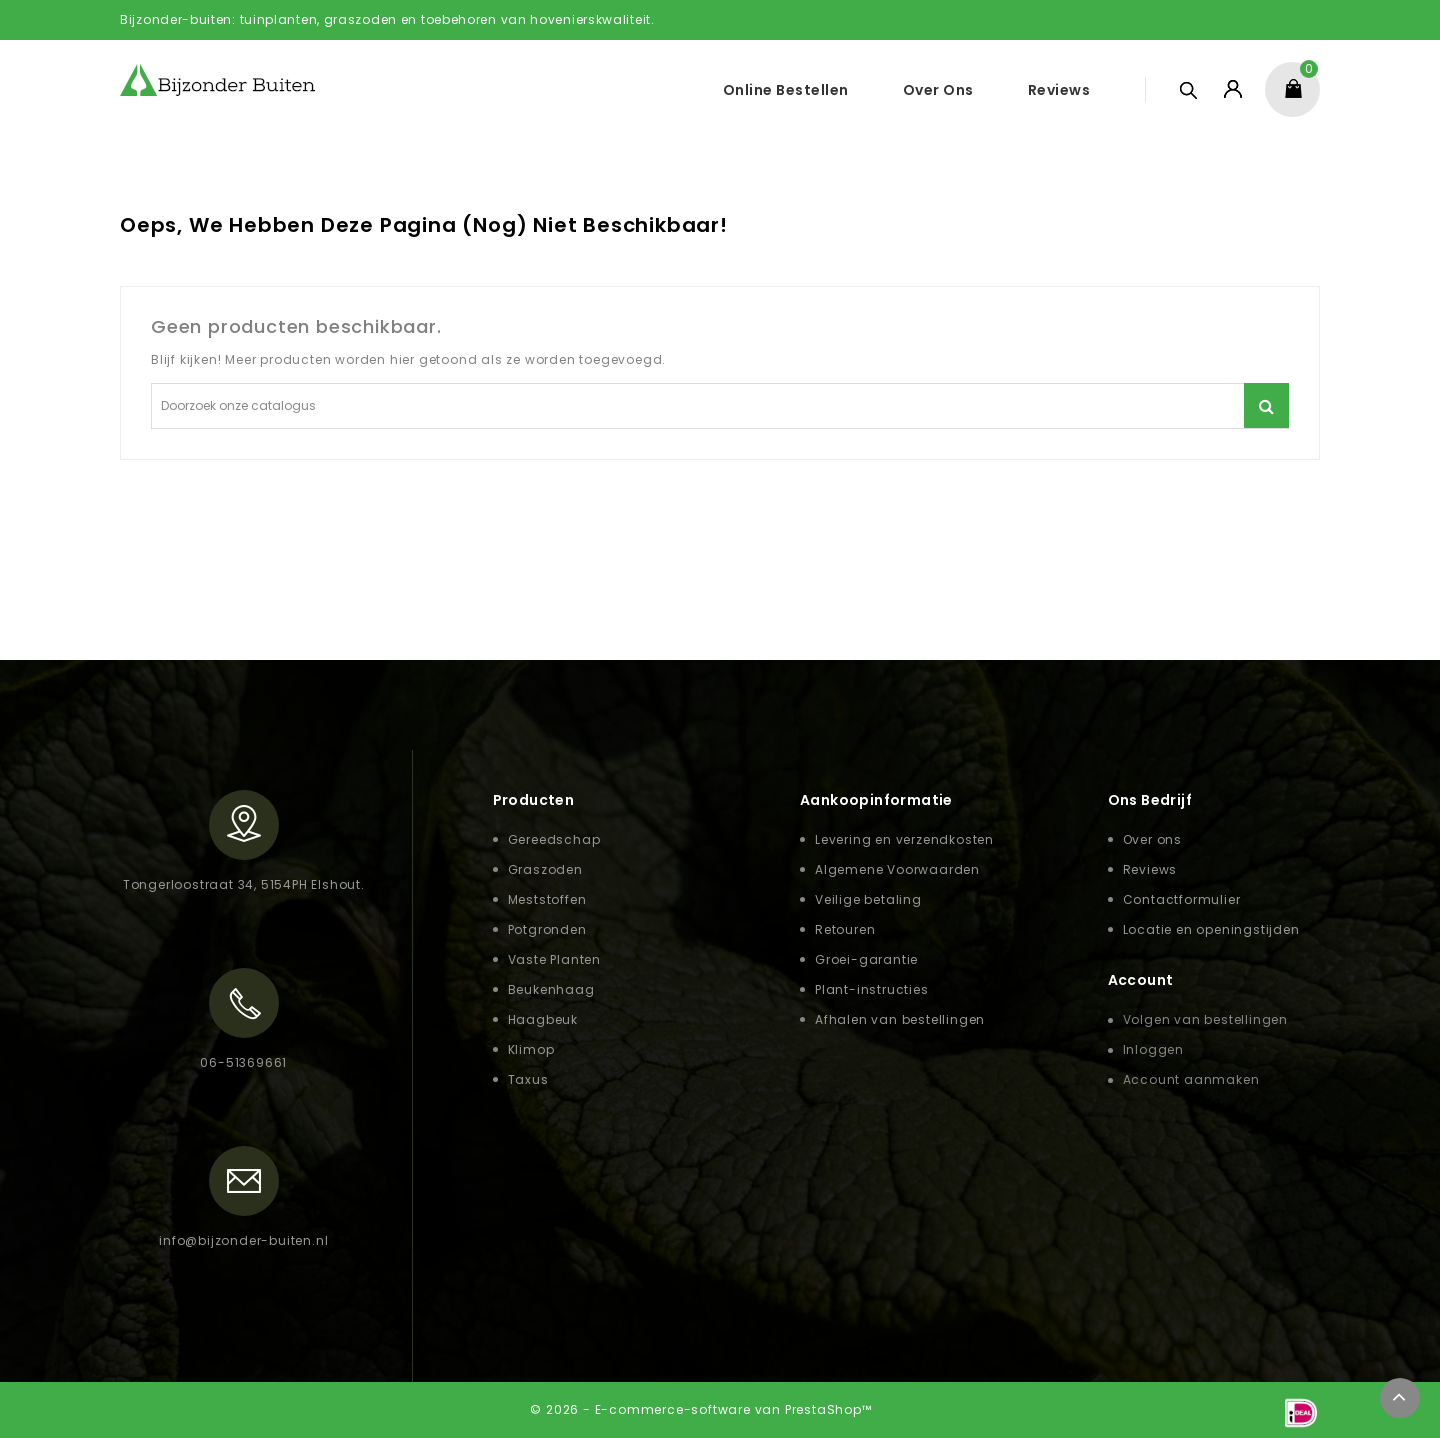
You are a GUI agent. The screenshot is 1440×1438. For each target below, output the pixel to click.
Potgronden (547, 929)
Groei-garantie (866, 959)
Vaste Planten (554, 959)
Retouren (845, 929)
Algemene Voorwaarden (897, 869)
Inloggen (1153, 1049)
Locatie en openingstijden (1211, 929)
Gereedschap (554, 839)
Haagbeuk (543, 1019)
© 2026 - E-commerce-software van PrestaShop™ (700, 1409)
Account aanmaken (1191, 1079)
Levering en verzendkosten (904, 839)
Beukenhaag (551, 989)
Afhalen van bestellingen (900, 1019)
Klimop (531, 1049)
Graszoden (545, 869)
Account (1141, 980)
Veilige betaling (868, 899)
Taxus (528, 1079)
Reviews (1059, 90)
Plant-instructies (872, 989)
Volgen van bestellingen (1205, 1019)
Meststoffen (547, 899)
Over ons (938, 90)
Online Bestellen (786, 90)
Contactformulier (1182, 899)
